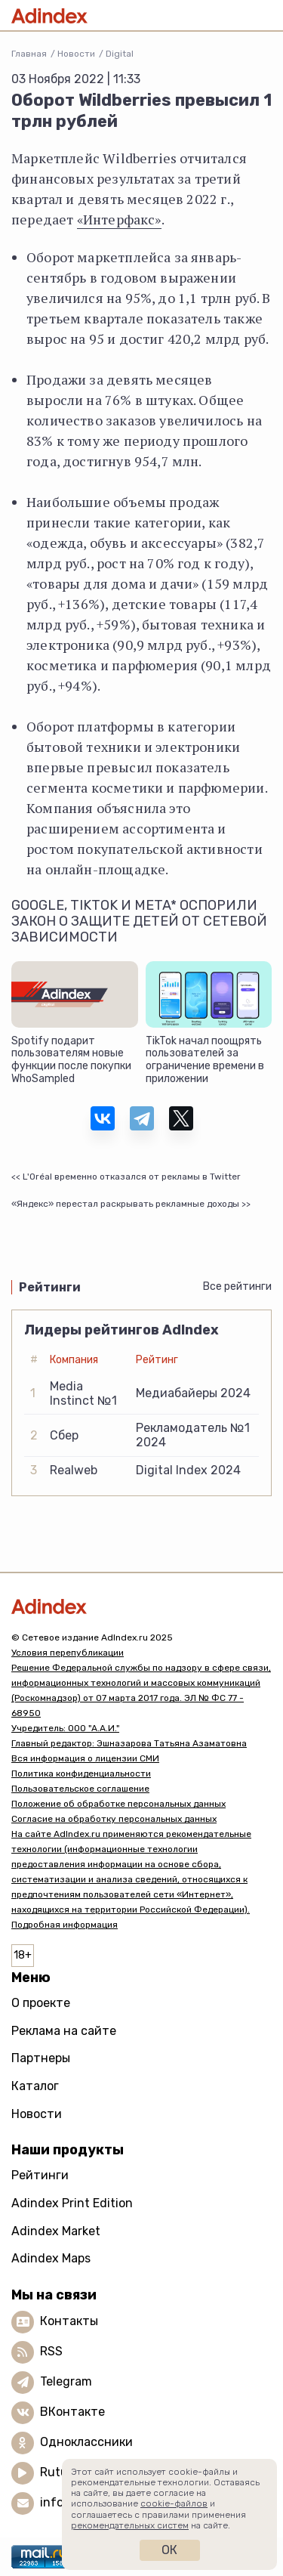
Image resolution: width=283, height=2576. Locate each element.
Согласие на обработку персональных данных (114, 1819)
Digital (120, 53)
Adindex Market (55, 2231)
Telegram (66, 2381)
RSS (51, 2351)
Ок (169, 2550)
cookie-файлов (174, 2503)
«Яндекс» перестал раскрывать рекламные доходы (125, 1203)
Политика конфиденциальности (81, 1773)
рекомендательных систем (130, 2525)
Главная (29, 53)
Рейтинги (40, 2175)
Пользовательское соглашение (80, 1788)
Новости (76, 53)
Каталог (35, 2086)
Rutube (61, 2472)
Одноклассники (86, 2442)
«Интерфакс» (119, 219)
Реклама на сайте (63, 2031)
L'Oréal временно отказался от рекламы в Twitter (132, 1176)
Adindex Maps (51, 2258)
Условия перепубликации (67, 1652)
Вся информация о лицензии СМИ (85, 1758)
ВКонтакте (72, 2411)
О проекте (40, 2003)
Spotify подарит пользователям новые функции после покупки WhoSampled (71, 1060)
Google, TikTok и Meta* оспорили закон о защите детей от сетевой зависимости (139, 921)
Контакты (69, 2321)
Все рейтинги (237, 1286)
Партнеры (40, 2058)
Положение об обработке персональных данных (118, 1803)
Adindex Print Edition (72, 2203)
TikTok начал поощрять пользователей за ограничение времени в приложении (205, 1060)
